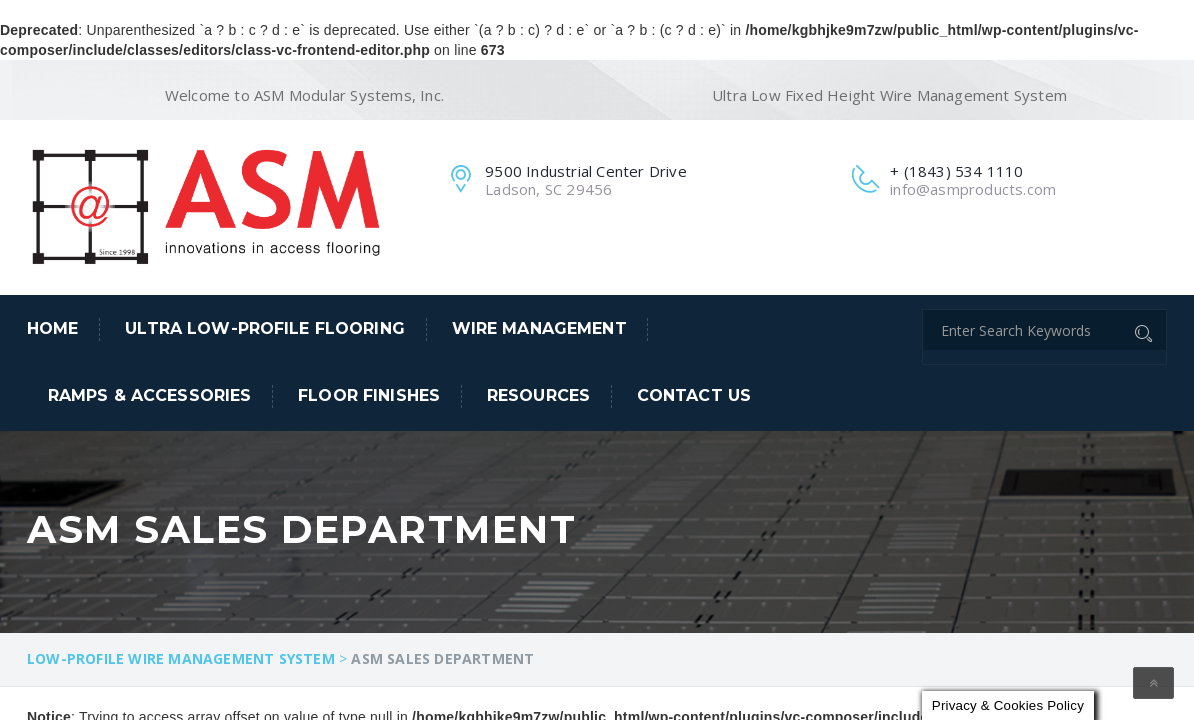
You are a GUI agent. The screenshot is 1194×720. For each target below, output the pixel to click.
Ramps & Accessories (150, 395)
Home (53, 328)
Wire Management (539, 328)
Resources (538, 395)
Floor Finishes (369, 395)
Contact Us (694, 395)
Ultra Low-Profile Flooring (265, 328)
